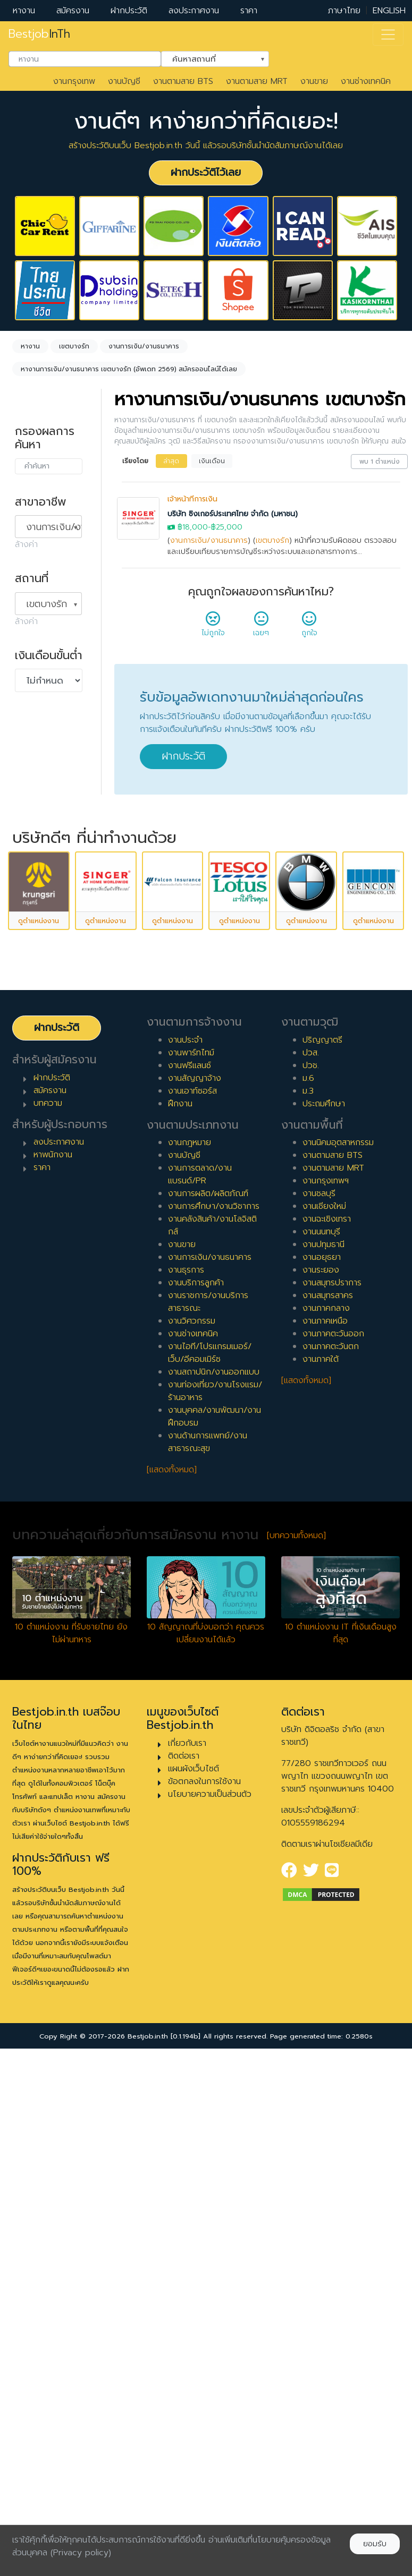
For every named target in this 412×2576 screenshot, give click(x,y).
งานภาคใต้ (320, 1876)
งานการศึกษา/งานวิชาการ (213, 1723)
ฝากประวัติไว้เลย (206, 172)
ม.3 (308, 1607)
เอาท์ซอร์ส (43, 838)
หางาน (24, 10)
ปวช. (310, 1581)
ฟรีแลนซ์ (40, 804)
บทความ (47, 1619)
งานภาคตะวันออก (333, 1850)
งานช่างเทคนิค (366, 81)
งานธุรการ (186, 1786)
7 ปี (32, 1028)
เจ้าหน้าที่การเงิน (192, 499)
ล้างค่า (26, 544)
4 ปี (33, 977)
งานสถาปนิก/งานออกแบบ (213, 1888)
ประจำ (36, 753)
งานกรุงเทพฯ (325, 1697)
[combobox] (85, 59)
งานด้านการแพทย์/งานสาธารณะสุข (207, 1959)
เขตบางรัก (272, 540)
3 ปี (32, 960)
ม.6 (308, 1594)
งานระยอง (320, 1786)
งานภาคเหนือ (325, 1837)
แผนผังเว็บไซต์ (193, 2285)
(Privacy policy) (81, 2552)
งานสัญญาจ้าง (194, 1594)
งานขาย (314, 81)
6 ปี (32, 1011)
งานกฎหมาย (189, 1659)
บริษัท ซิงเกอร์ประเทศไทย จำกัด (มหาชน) (232, 513)
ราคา (248, 10)
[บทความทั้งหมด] (296, 2052)
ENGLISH (389, 10)
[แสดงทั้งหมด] (172, 1986)
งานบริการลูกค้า (196, 1799)
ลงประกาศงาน (194, 10)
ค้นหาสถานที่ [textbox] (208, 58)
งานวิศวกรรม (191, 1837)
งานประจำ (185, 1556)
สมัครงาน (72, 10)
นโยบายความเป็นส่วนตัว (209, 2310)
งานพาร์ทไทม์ (191, 1569)
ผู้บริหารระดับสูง (53, 1201)
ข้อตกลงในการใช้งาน (204, 2297)
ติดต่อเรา (183, 2272)
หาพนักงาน (52, 1671)
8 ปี (32, 1045)
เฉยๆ (261, 627)
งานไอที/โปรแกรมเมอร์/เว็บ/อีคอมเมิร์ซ (209, 1869)
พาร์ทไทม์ (42, 770)
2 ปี (32, 943)
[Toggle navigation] (388, 34)
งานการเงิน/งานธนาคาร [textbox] (53, 526)
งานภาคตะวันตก (330, 1863)
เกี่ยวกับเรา (187, 2259)
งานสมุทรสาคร (327, 1812)
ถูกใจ (309, 627)
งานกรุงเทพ (74, 81)
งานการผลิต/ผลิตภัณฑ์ (208, 1710)
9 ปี (32, 1062)
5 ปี (32, 994)
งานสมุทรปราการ (331, 1799)
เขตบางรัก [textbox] (46, 603)
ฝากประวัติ (129, 10)
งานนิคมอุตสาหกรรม (338, 1659)
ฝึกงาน (38, 821)
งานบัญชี (124, 81)
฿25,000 (226, 527)
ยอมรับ (374, 2543)
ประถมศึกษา (323, 1620)
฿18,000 (193, 527)
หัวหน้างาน (44, 1154)
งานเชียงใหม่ (324, 1723)
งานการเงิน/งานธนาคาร (209, 540)
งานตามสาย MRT (257, 81)
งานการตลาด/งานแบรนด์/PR (200, 1691)
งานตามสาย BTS (183, 81)
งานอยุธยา (321, 1774)
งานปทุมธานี (323, 1761)
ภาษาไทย (344, 10)
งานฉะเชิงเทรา (326, 1735)
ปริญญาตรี (322, 1556)
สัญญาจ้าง (45, 787)
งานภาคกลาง (326, 1825)
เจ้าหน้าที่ (40, 1137)
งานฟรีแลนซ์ (189, 1581)
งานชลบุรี (318, 1710)
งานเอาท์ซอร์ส (192, 1607)
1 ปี (31, 926)
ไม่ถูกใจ (213, 627)
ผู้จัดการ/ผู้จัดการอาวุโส (48, 1178)
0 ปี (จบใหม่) (48, 909)
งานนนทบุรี (321, 1748)
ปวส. (310, 1569)
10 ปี (34, 1079)
